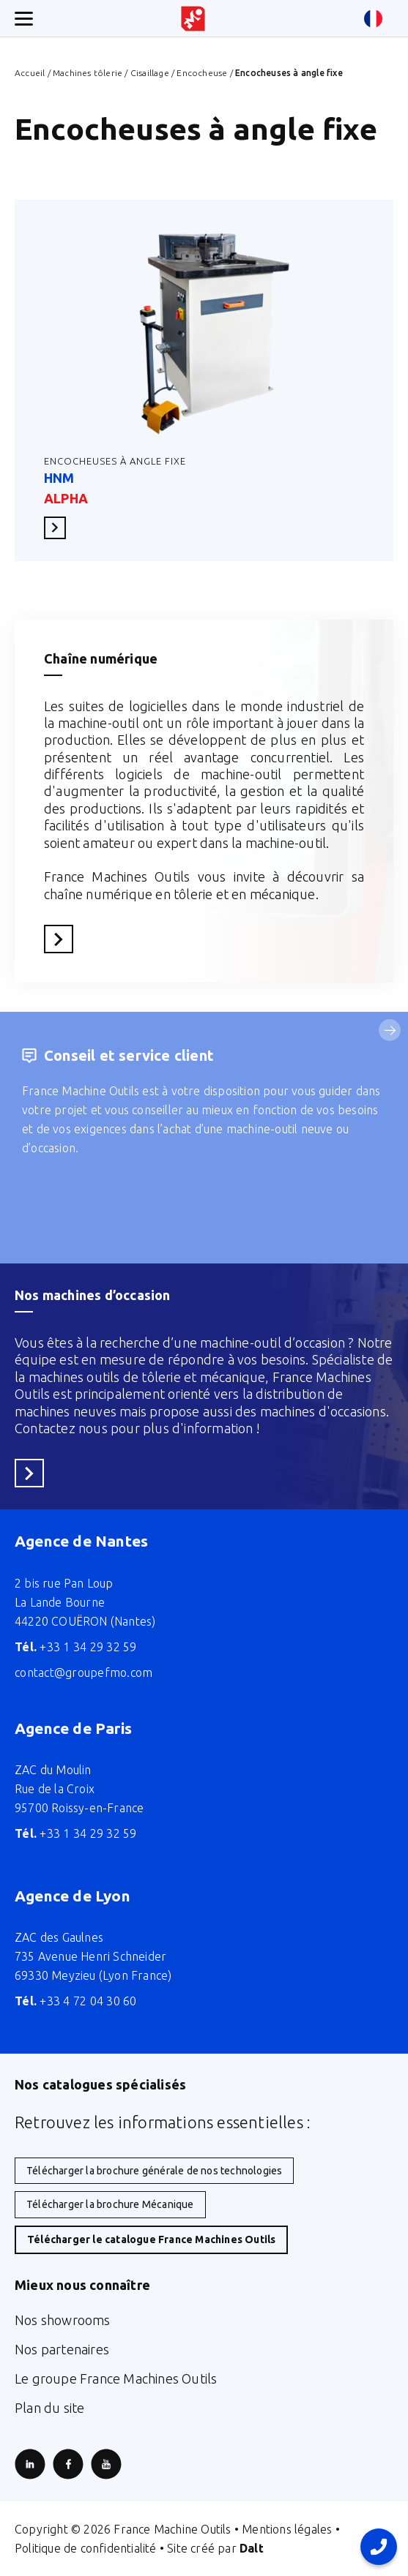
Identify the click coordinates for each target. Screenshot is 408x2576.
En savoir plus (59, 527)
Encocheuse (202, 73)
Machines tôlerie (87, 73)
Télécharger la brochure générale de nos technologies (154, 2171)
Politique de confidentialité (86, 2548)
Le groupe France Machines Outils (116, 2378)
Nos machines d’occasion (93, 1295)
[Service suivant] (390, 1030)
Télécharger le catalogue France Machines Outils (151, 2239)
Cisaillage (149, 73)
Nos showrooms (63, 2320)
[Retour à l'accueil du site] (193, 18)
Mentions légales (287, 2529)
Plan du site (49, 2407)
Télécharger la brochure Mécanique (110, 2204)
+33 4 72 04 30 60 (76, 2001)
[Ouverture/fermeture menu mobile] (24, 19)
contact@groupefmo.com (83, 1672)
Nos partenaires (62, 2349)
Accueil (30, 73)
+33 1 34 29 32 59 (76, 1646)
